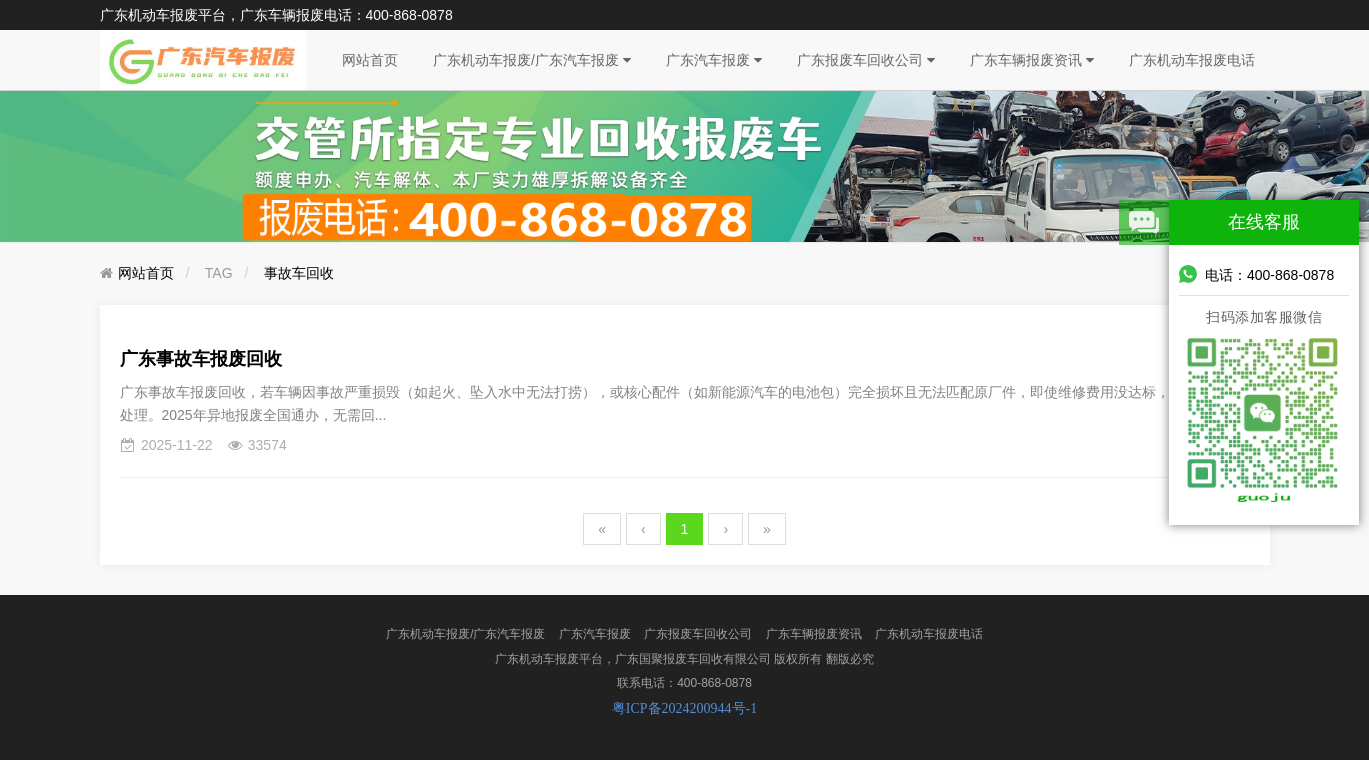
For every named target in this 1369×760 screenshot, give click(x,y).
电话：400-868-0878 (1256, 274)
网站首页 (370, 60)
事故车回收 (299, 273)
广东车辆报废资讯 (1032, 60)
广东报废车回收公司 (866, 60)
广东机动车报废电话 (1192, 60)
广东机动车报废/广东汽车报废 (532, 60)
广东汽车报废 (714, 60)
